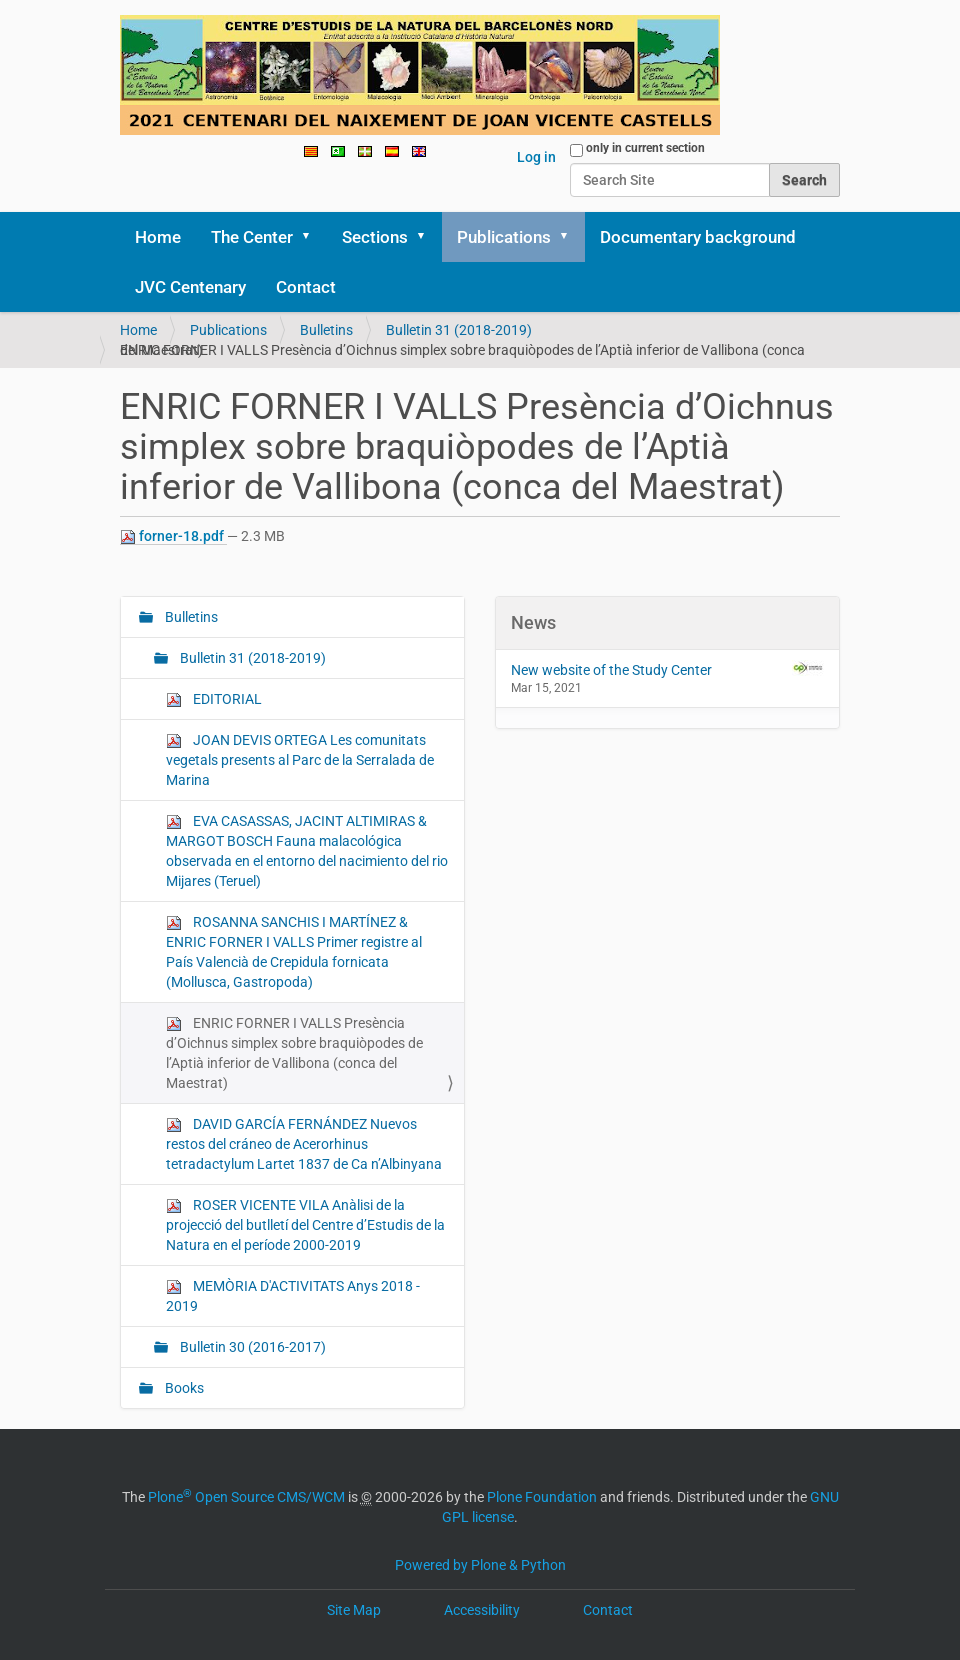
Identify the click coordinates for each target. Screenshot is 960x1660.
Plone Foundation (542, 1497)
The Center (252, 237)
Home (158, 237)
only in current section (645, 148)
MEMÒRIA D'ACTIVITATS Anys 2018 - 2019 (293, 1296)
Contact (306, 287)
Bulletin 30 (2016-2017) (251, 1347)
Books (183, 1388)
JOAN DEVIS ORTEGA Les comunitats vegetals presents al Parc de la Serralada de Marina (300, 760)
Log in (536, 157)
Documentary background (698, 237)
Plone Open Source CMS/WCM (246, 1497)
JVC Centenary (190, 287)
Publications (504, 237)
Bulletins (326, 330)
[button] (313, 237)
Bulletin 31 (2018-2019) (459, 330)
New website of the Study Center (667, 669)
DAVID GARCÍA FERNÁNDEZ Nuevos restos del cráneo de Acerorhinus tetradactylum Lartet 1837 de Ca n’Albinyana (304, 1144)
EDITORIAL (214, 699)
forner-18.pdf (173, 536)
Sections (375, 237)
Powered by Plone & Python (480, 1565)
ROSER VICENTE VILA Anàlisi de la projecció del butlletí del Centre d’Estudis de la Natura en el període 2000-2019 (305, 1225)
